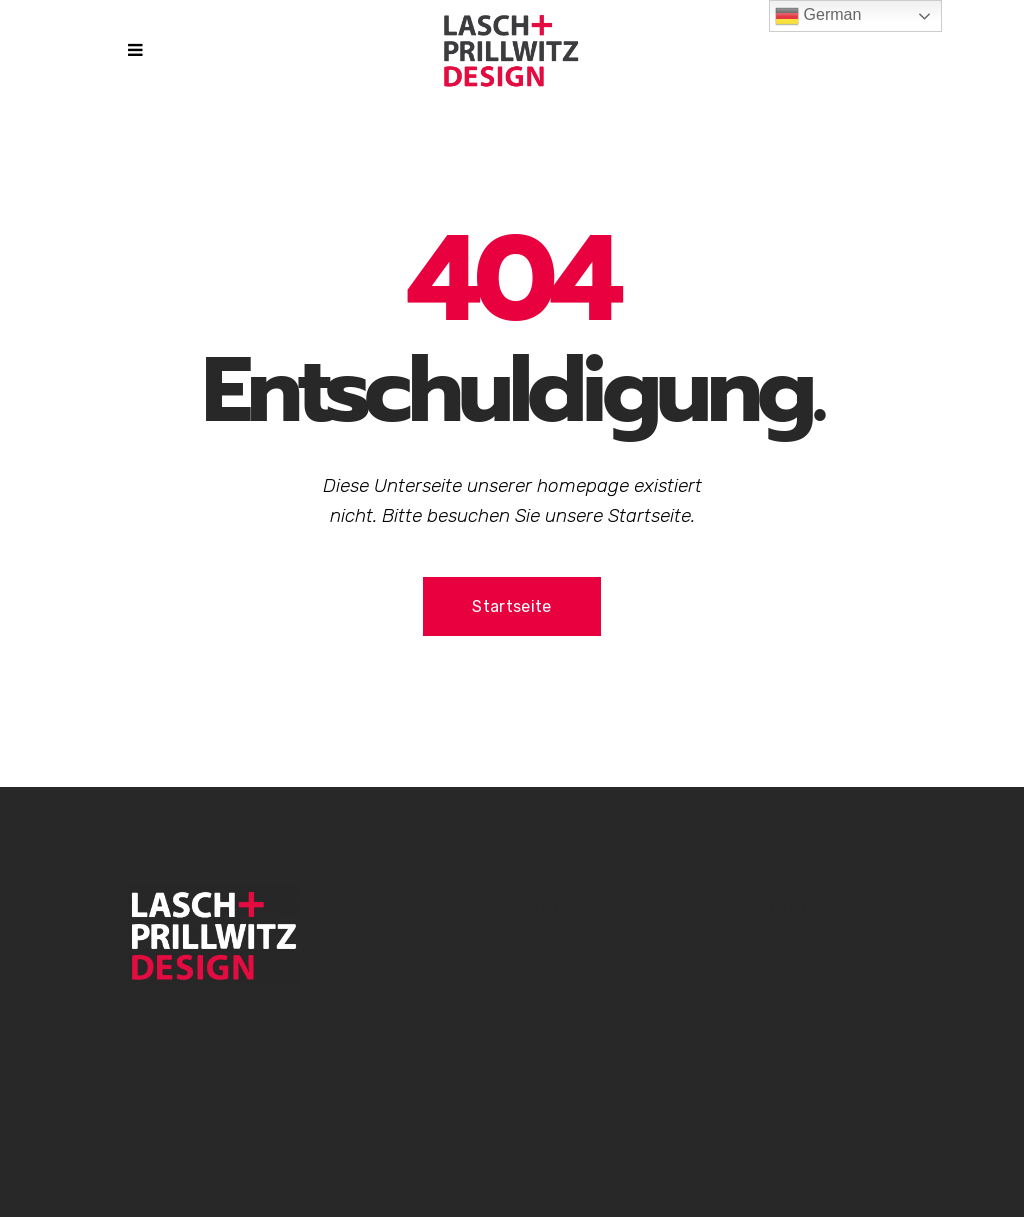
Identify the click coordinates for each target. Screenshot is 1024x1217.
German (818, 16)
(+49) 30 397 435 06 (395, 1007)
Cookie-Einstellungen (595, 1048)
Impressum (564, 986)
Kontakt (551, 955)
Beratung (772, 905)
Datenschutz (568, 1017)
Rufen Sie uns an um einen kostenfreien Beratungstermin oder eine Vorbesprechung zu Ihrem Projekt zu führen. (805, 1007)
